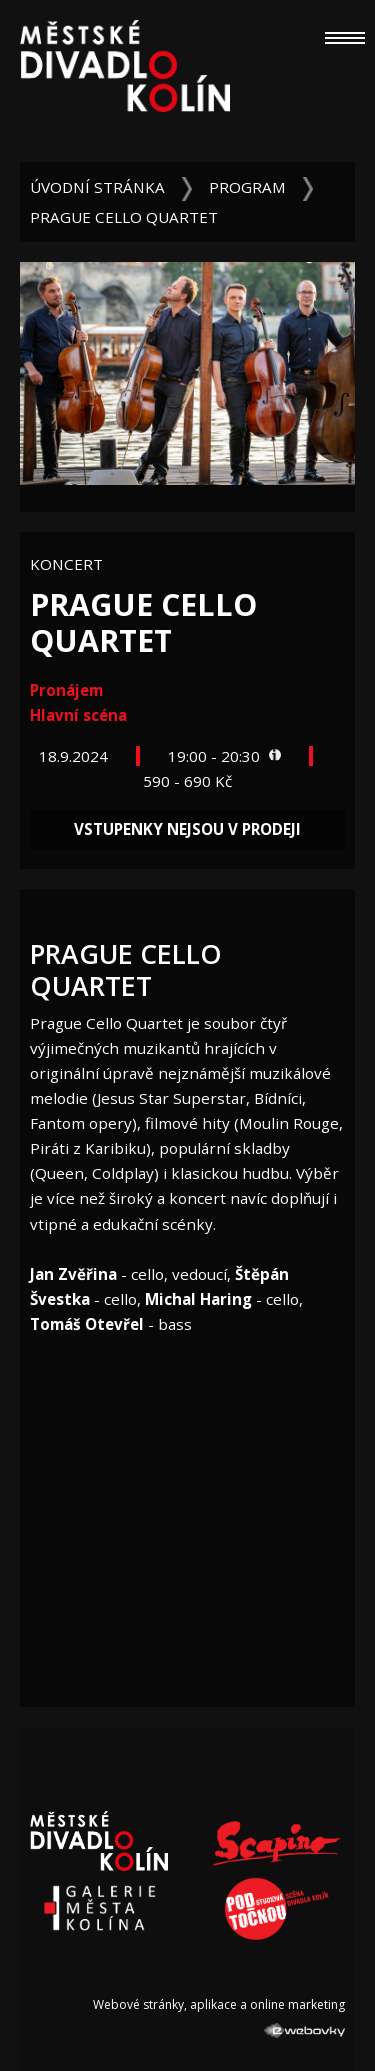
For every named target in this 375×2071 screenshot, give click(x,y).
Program (247, 187)
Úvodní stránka (97, 187)
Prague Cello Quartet (124, 217)
